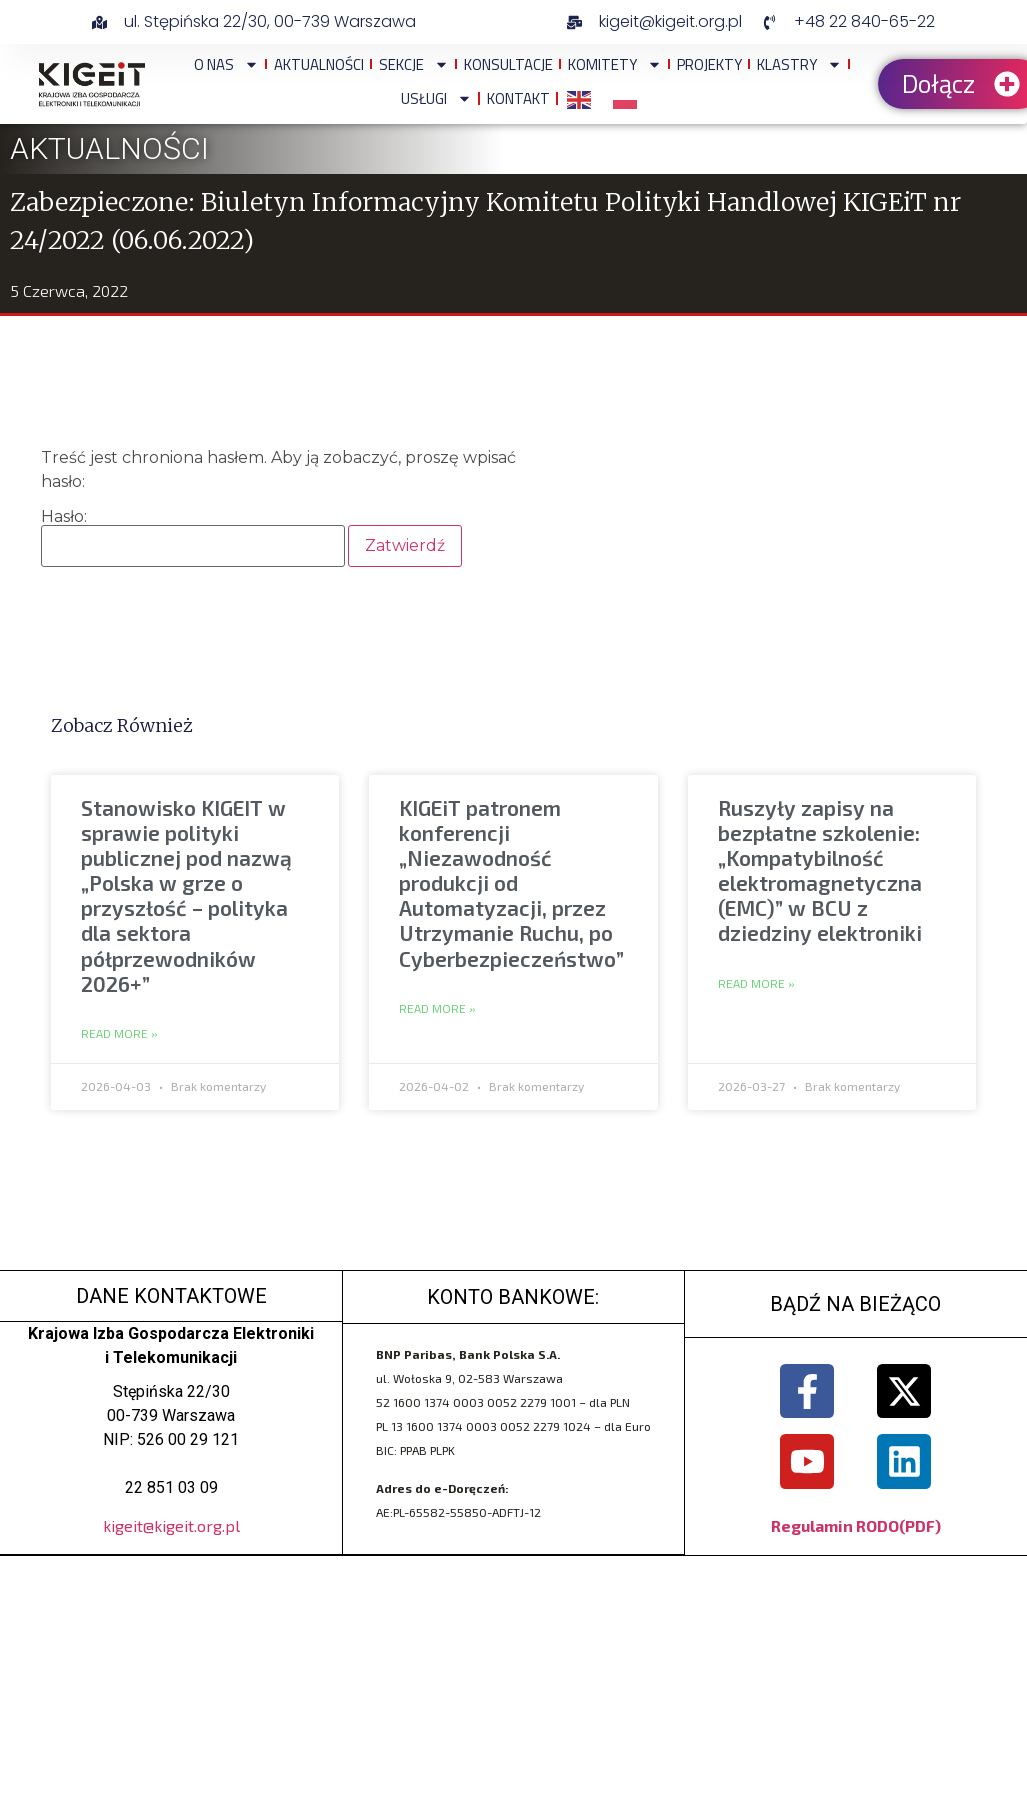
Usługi (436, 98)
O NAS (226, 64)
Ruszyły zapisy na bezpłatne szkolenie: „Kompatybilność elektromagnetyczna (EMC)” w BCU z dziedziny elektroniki (820, 870)
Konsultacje (508, 64)
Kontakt (518, 98)
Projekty (709, 64)
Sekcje (414, 64)
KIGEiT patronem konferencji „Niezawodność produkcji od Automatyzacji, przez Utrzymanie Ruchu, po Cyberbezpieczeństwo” (511, 883)
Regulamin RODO (835, 1525)
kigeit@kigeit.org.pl (171, 1525)
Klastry (799, 64)
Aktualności (319, 64)
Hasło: (193, 538)
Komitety (615, 64)
